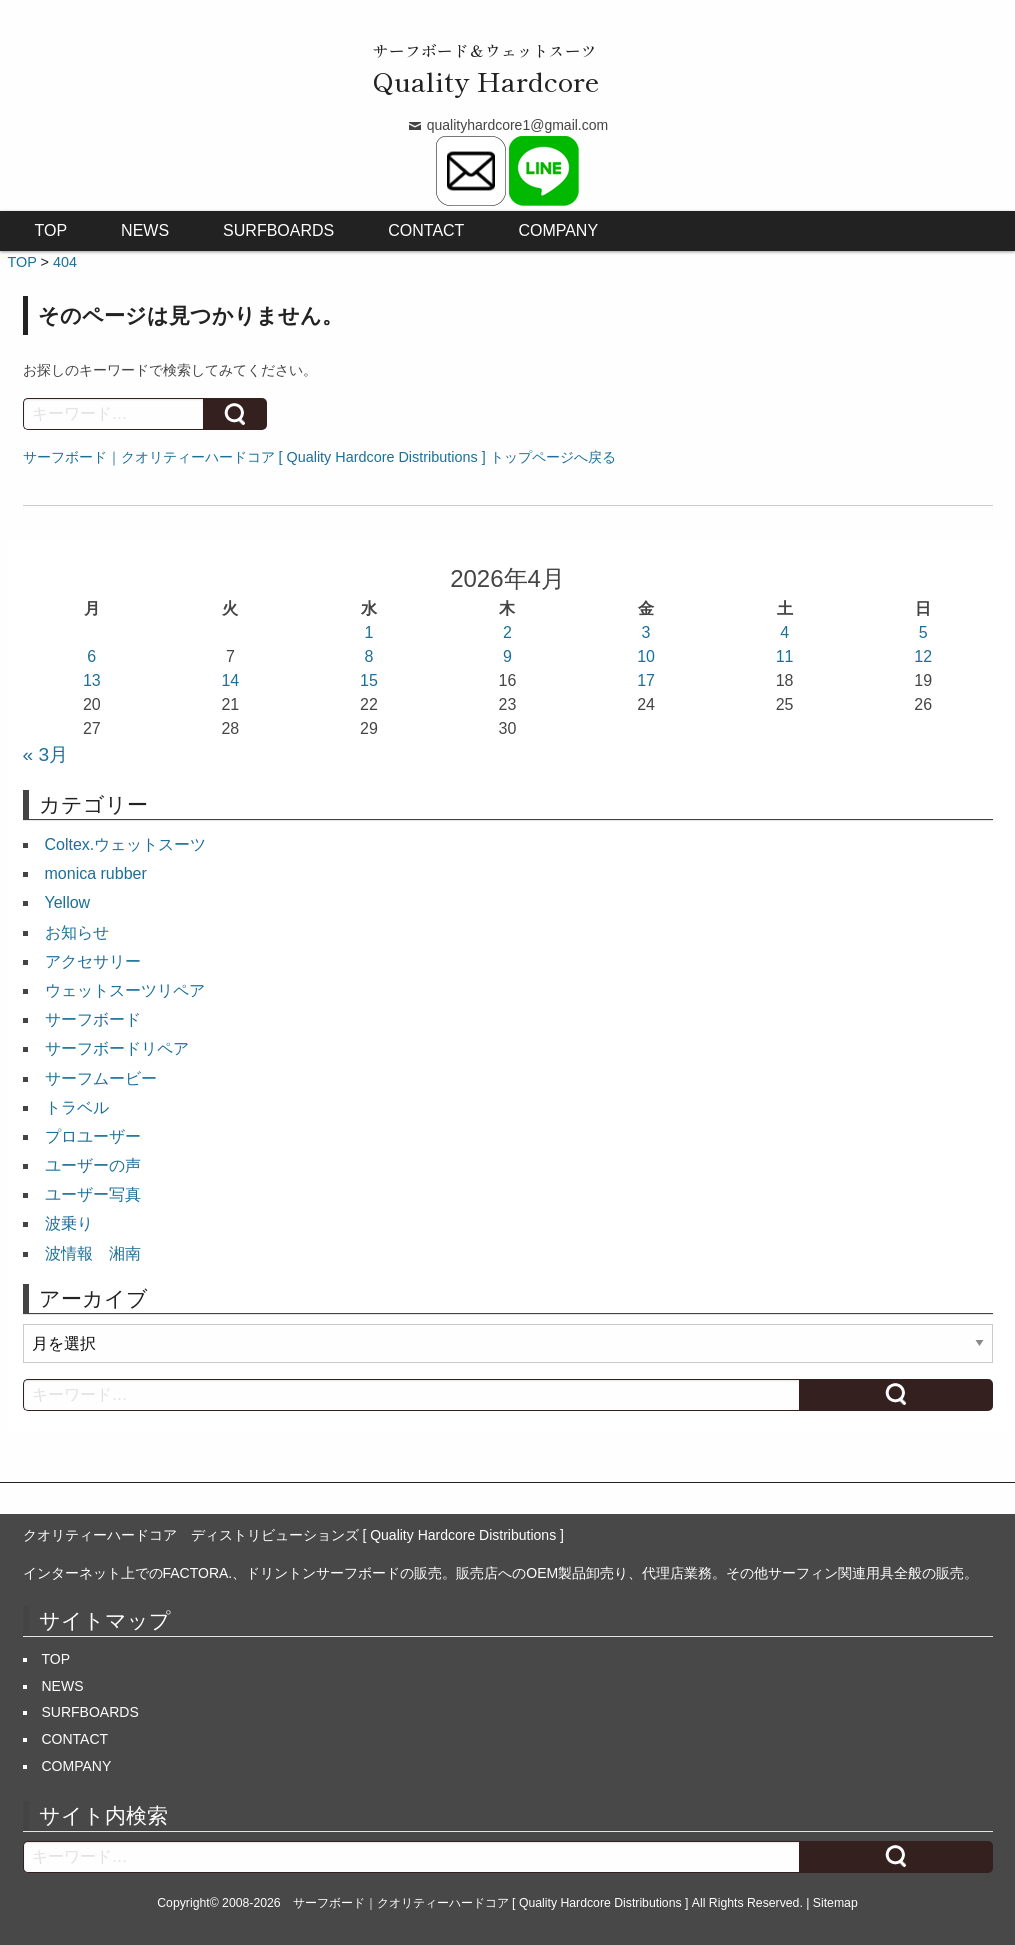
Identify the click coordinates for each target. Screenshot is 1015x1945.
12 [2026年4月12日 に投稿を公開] (923, 656)
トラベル (77, 1107)
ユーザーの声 (93, 1165)
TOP (51, 230)
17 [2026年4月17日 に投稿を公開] (646, 680)
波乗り (69, 1223)
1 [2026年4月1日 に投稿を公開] (368, 632)
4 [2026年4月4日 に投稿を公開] (784, 632)
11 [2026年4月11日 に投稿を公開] (785, 656)
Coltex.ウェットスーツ (126, 844)
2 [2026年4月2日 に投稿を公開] (507, 632)
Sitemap (835, 1903)
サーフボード (93, 1019)
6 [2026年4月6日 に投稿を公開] (91, 656)
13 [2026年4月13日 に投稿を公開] (92, 680)
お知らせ (77, 932)
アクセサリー (93, 961)
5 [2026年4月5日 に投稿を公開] (923, 632)
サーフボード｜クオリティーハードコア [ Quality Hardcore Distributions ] (491, 1903)
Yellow (68, 902)
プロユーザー (93, 1136)
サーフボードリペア (117, 1048)
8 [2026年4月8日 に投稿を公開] (368, 656)
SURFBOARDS (278, 230)
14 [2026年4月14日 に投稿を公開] (230, 680)
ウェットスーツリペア (125, 990)
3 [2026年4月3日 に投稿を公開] (646, 632)
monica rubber (96, 873)
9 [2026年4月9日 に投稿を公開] (507, 656)
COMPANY (558, 230)
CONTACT (426, 230)
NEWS (145, 230)
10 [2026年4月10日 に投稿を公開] (646, 656)
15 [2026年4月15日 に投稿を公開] (369, 680)
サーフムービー (101, 1078)
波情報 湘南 (93, 1253)
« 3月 (46, 754)
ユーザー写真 (93, 1194)
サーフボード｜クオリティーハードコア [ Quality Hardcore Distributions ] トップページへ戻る (319, 457)
